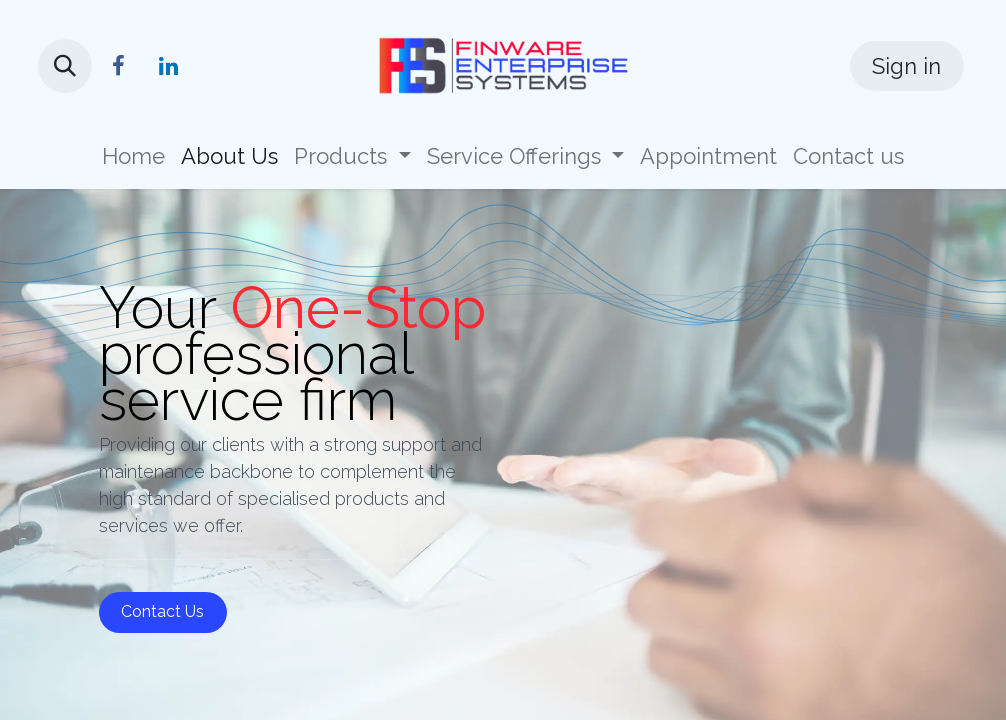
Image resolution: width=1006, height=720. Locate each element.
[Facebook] (118, 66)
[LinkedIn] (168, 66)
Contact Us (162, 611)
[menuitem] (133, 156)
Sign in (906, 66)
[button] (65, 66)
